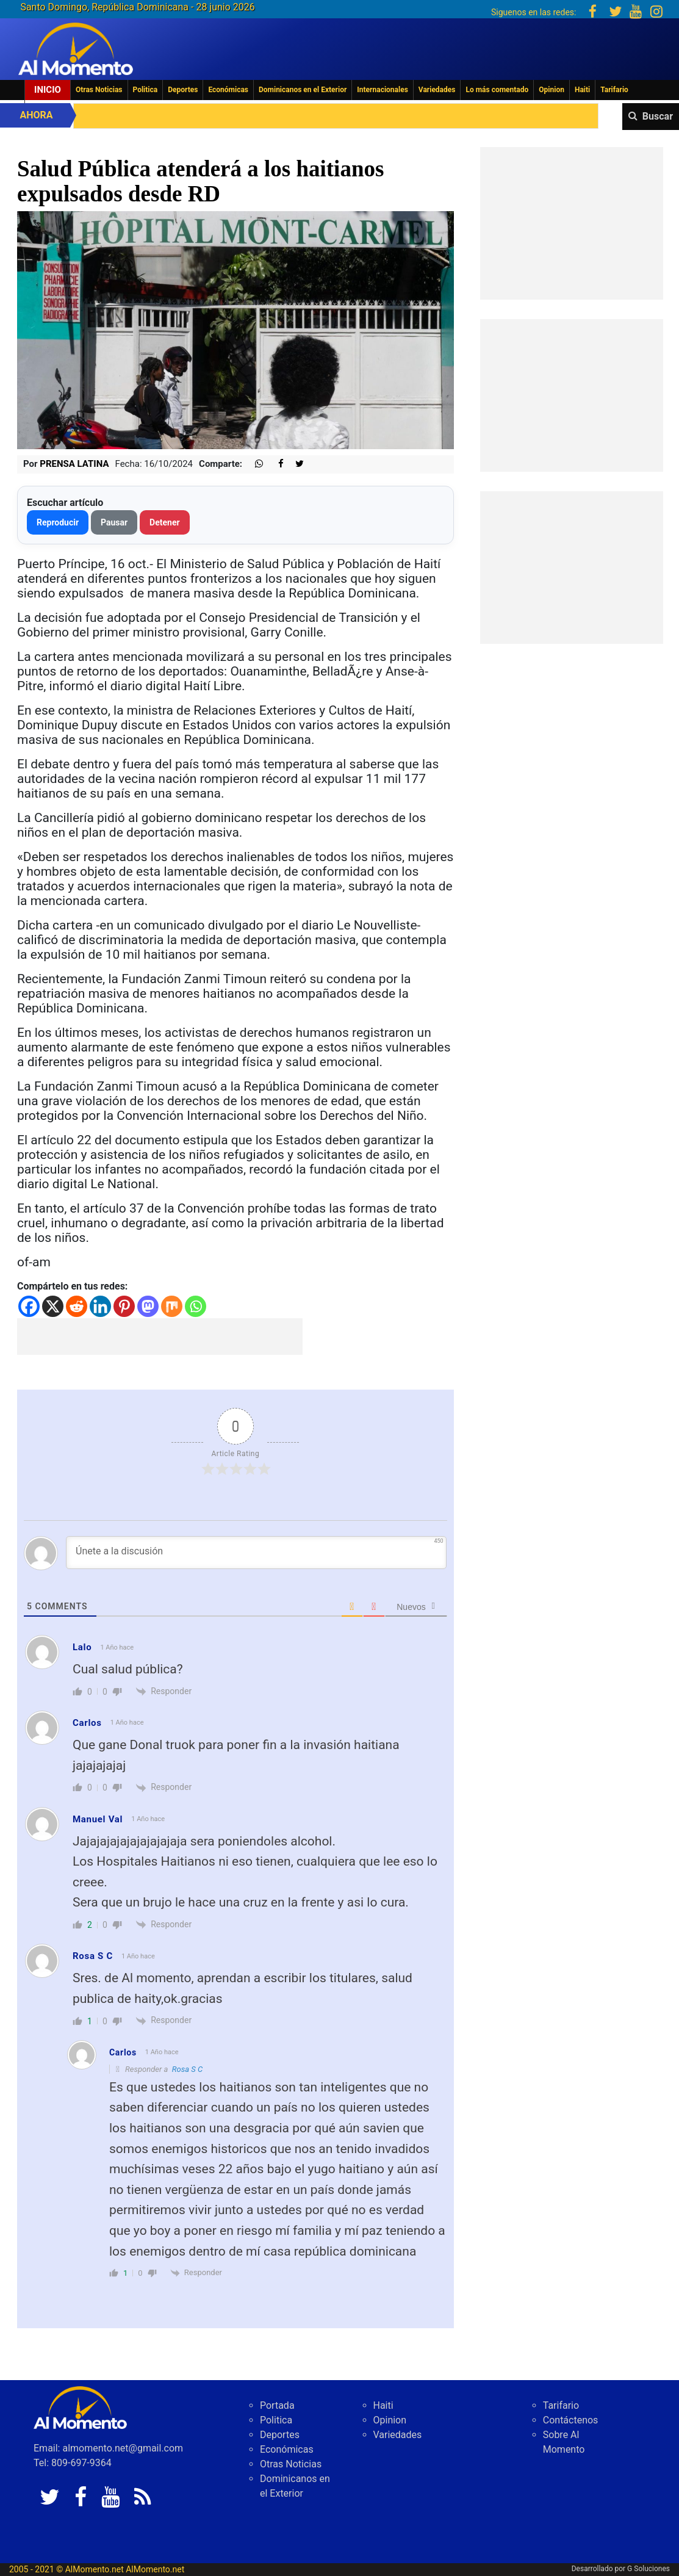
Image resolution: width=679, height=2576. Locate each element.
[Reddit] (76, 1306)
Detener (164, 522)
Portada (277, 2405)
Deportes (183, 89)
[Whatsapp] (195, 1306)
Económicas (228, 89)
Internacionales (382, 89)
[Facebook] (29, 1306)
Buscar (657, 116)
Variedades (437, 89)
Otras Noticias (99, 89)
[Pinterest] (124, 1306)
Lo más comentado (496, 89)
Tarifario (614, 89)
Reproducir (58, 522)
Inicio (47, 89)
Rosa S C (187, 2069)
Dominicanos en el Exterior (303, 89)
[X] (52, 1306)
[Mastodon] (148, 1306)
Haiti (582, 89)
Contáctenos (570, 2420)
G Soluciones (648, 2568)
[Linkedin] (100, 1306)
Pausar (114, 522)
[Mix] (171, 1306)
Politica (145, 89)
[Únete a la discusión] (256, 1552)
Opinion (551, 89)
